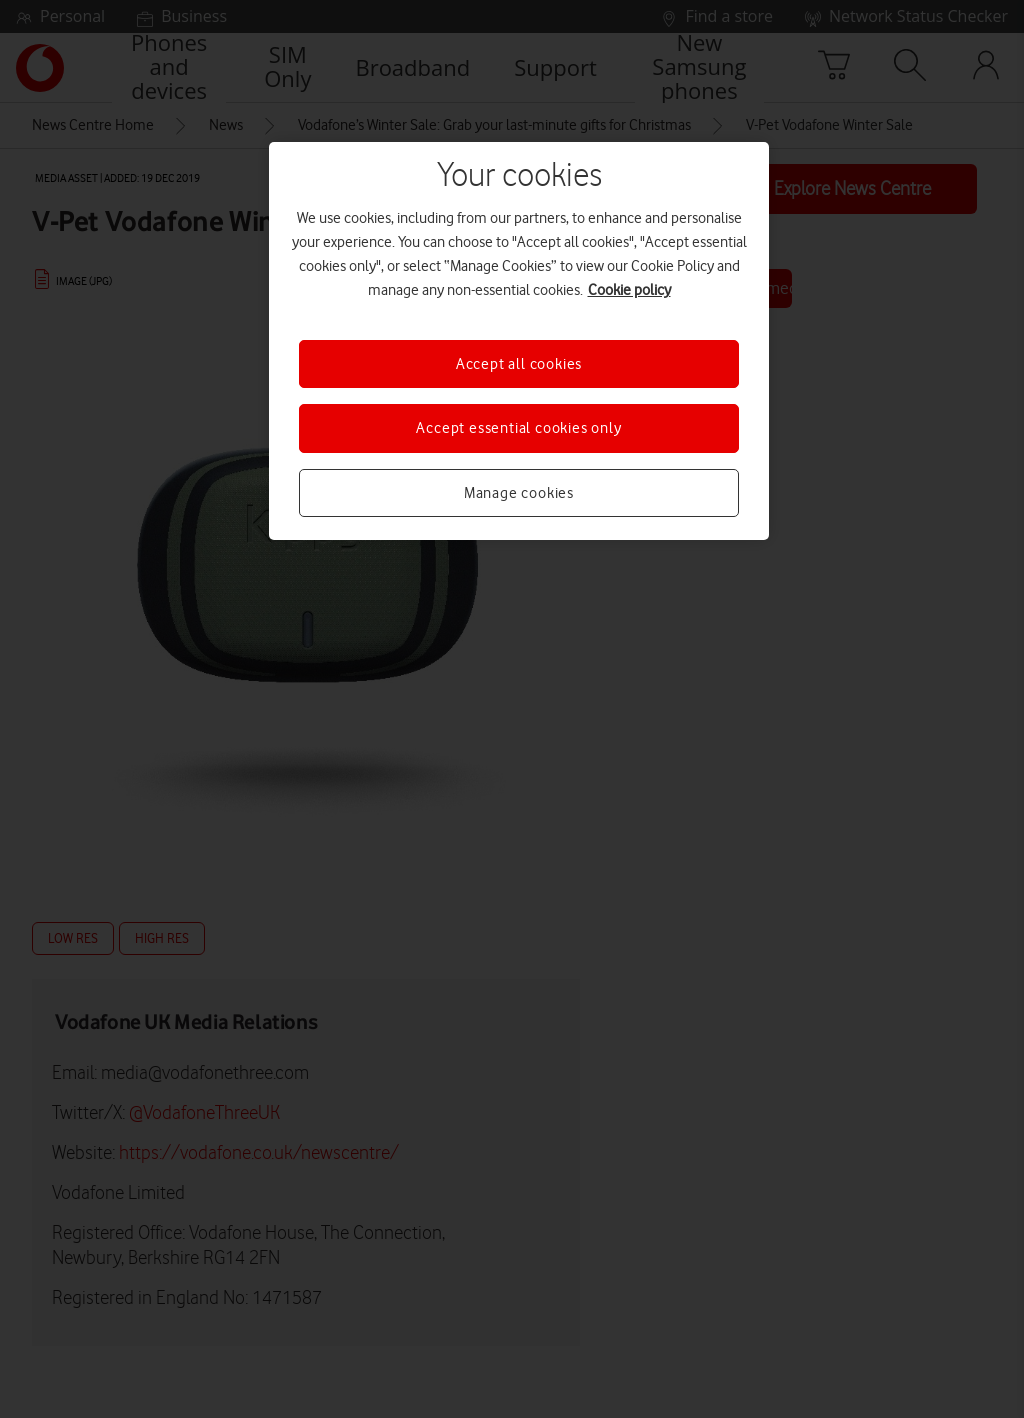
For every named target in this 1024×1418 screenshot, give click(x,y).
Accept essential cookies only (518, 428)
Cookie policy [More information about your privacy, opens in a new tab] (629, 290)
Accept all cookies (519, 364)
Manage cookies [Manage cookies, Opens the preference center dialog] (519, 493)
